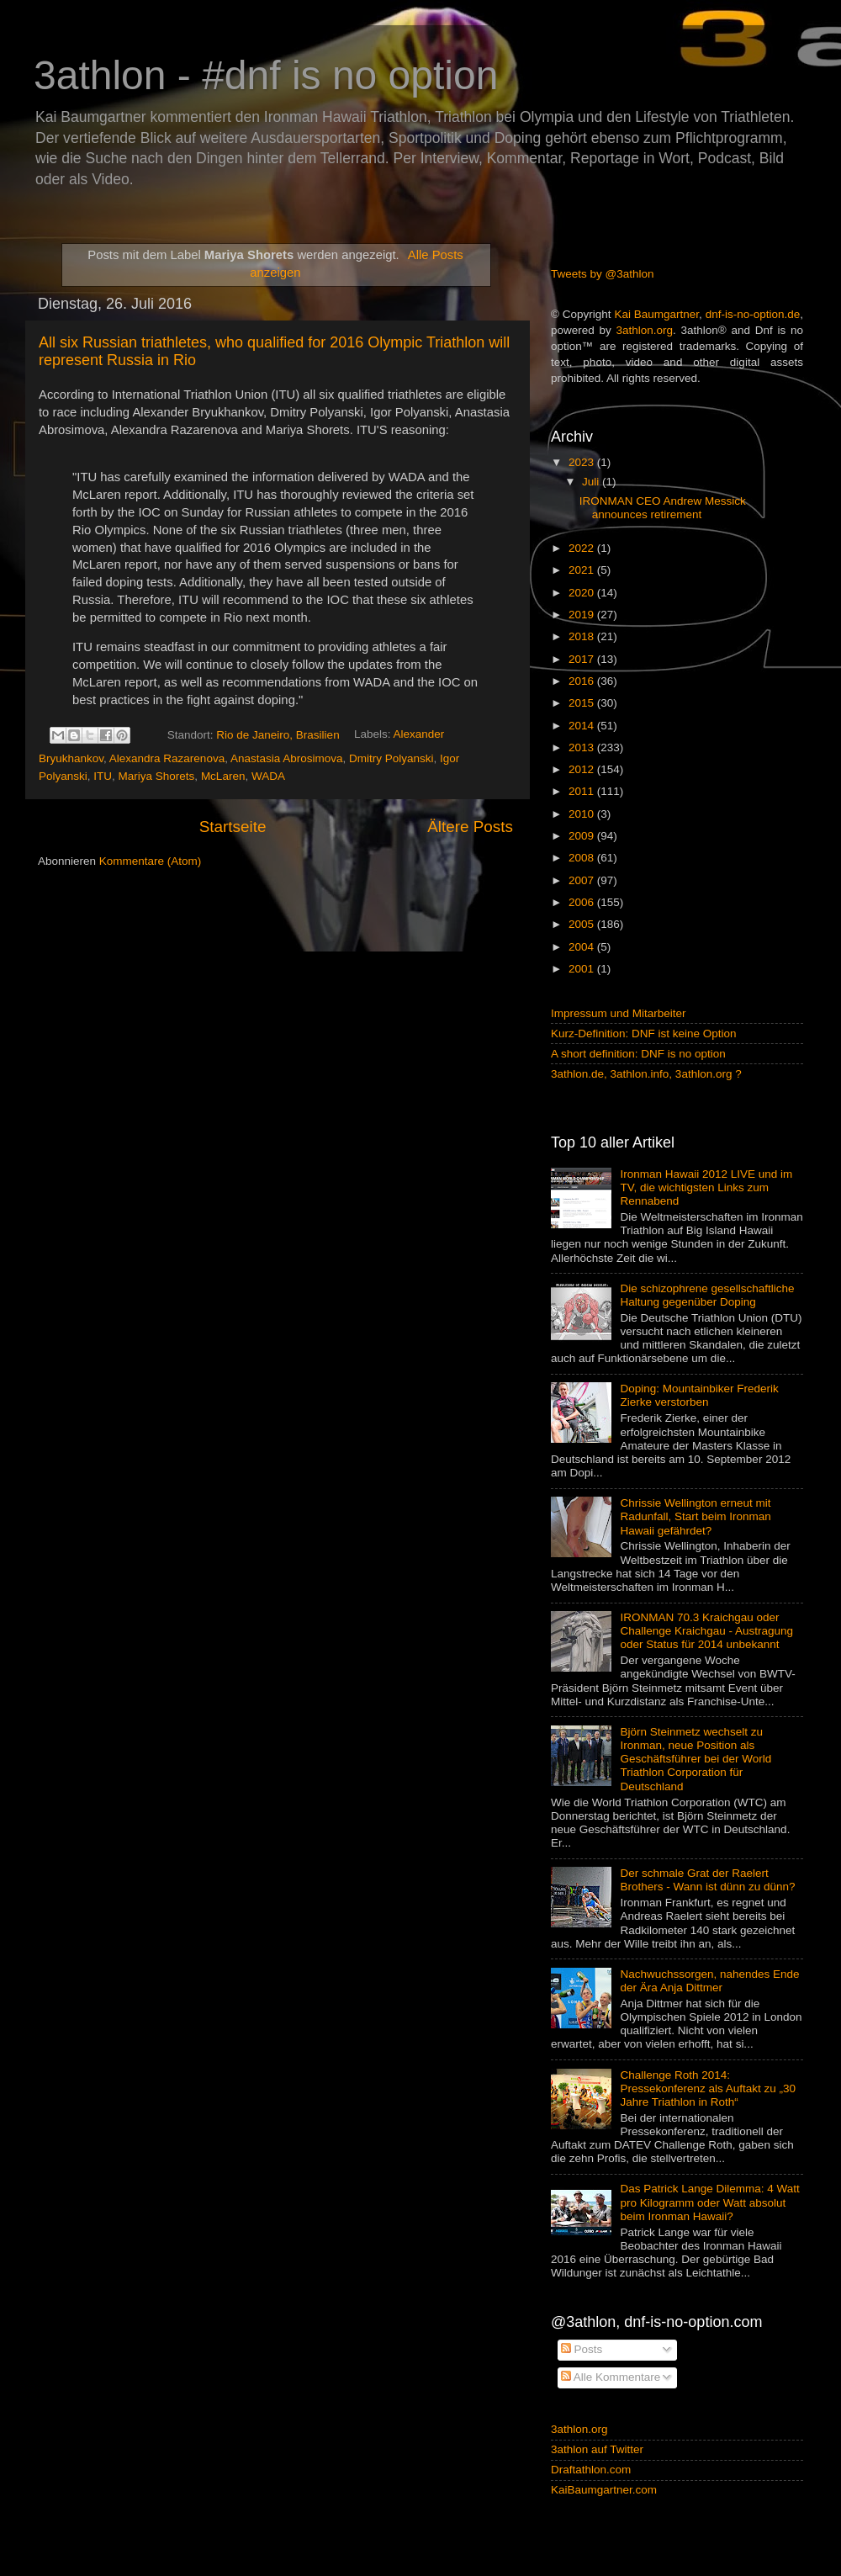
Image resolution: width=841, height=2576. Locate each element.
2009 (583, 836)
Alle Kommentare (611, 2377)
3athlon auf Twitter (597, 2449)
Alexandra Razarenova (167, 758)
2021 (583, 570)
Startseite (233, 826)
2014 (583, 725)
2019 (583, 614)
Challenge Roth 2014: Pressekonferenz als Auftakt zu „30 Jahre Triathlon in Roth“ (708, 2088)
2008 (583, 857)
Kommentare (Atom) (150, 861)
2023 (583, 462)
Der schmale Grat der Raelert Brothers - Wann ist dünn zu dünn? (707, 1880)
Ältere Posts (470, 826)
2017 (583, 659)
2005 (583, 924)
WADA (268, 776)
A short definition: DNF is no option (638, 1053)
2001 (583, 968)
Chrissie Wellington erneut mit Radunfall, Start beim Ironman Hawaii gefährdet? (695, 1516)
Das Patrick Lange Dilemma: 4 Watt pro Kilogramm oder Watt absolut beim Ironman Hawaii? (709, 2202)
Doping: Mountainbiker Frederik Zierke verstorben (699, 1395)
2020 (583, 592)
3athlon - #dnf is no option (266, 75)
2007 (583, 880)
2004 (583, 947)
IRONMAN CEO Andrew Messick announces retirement (662, 508)
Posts (582, 2349)
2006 (583, 902)
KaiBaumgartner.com (604, 2489)
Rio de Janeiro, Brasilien (277, 735)
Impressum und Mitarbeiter (618, 1013)
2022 (583, 548)
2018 (583, 636)
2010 (583, 814)
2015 (583, 703)
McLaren (223, 776)
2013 (583, 747)
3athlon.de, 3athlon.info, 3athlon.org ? (646, 1074)
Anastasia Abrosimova (286, 758)
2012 (583, 769)
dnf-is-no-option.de (753, 314)
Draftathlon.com (591, 2469)
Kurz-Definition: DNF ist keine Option (644, 1033)
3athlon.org (645, 330)
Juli (592, 481)
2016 (583, 681)
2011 (583, 791)
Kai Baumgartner (656, 314)
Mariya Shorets (157, 776)
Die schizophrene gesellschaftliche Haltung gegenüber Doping (707, 1295)
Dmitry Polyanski (391, 758)
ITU (102, 776)
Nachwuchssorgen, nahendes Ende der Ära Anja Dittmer (709, 1981)
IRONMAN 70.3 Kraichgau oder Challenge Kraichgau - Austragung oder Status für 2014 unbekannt (706, 1631)
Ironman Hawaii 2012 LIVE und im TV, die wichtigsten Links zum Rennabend (706, 1187)
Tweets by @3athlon (602, 274)
